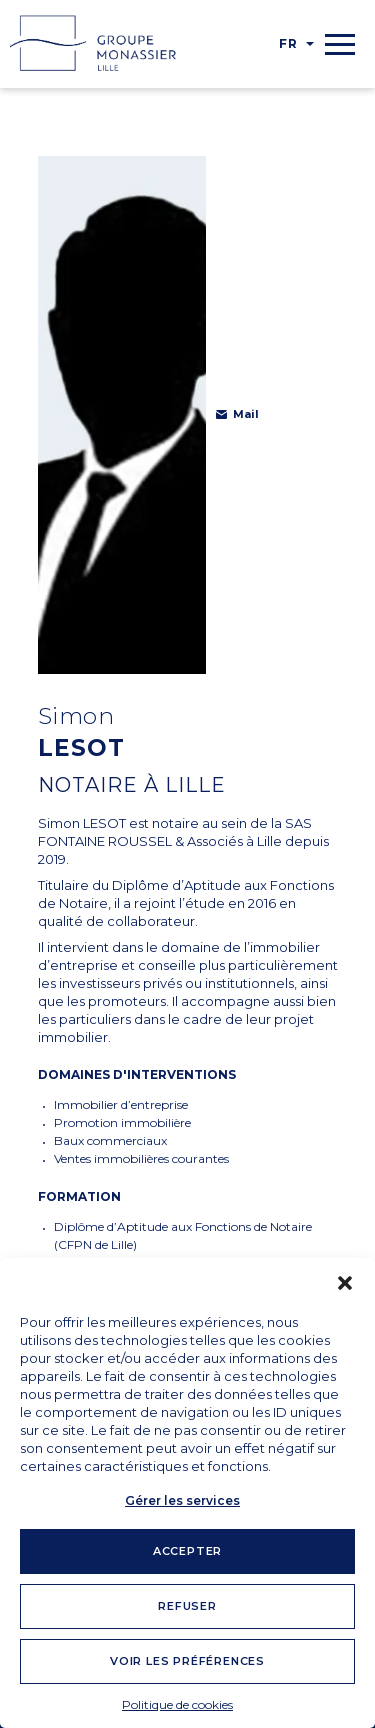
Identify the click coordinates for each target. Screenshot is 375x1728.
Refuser (187, 1606)
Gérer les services (182, 1500)
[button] (345, 1283)
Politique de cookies (177, 1704)
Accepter (187, 1551)
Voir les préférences (187, 1661)
